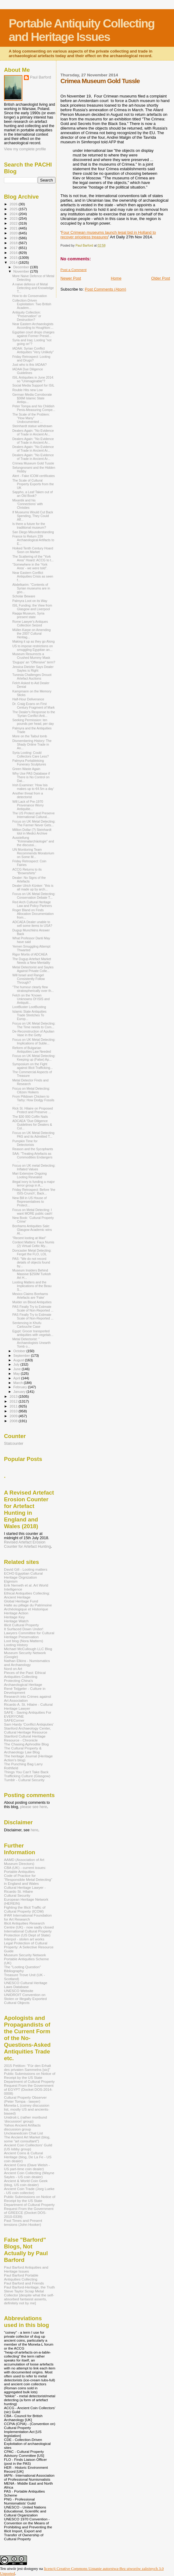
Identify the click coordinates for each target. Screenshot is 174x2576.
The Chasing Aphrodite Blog (26, 1744)
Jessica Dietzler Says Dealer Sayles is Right (33, 668)
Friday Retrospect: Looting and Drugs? (31, 358)
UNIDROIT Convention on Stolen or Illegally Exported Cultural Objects (25, 1999)
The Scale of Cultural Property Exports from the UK (33, 484)
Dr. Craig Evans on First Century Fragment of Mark (33, 705)
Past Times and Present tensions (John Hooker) (23, 2222)
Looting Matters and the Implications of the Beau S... (31, 1285)
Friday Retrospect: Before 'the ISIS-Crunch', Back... (33, 1191)
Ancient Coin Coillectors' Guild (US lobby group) (28, 2147)
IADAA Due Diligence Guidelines (27, 371)
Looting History (16, 1645)
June (17, 1369)
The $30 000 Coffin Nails (30, 1116)
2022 (13, 223)
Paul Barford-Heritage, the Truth (29, 2287)
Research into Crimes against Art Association (27, 1698)
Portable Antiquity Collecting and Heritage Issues (81, 30)
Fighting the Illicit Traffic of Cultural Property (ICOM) (24, 1909)
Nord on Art (13, 1669)
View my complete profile (25, 149)
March (18, 1383)
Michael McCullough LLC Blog (28, 1649)
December (21, 267)
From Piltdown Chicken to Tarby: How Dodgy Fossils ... (33, 1100)
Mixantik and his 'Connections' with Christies (27, 503)
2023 (13, 218)
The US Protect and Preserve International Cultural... (33, 815)
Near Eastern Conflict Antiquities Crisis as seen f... (32, 576)
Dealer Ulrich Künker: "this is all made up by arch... (32, 887)
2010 (13, 1411)
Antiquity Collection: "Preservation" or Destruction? (26, 315)
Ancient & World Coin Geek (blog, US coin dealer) (25, 2183)
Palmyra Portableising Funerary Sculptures (29, 762)
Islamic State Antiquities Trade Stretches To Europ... (29, 1015)
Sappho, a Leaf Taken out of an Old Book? (32, 493)
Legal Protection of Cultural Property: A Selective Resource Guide (29, 1947)
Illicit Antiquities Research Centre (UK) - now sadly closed (29, 1925)
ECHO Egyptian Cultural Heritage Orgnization (23, 1575)
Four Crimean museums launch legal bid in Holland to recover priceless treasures (108, 234)
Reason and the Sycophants (32, 1149)
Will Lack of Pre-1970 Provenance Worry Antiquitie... (28, 805)
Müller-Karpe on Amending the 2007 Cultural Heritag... (31, 633)
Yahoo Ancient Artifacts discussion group (22, 2127)
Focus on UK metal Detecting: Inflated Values (33, 1167)
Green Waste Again (26, 769)
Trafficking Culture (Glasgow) (27, 1776)
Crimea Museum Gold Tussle (33, 463)
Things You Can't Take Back (26, 1772)
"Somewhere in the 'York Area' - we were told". (29, 566)
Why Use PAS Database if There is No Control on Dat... (31, 777)
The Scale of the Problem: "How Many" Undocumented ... (31, 418)
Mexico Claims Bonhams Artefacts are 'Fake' (30, 1295)
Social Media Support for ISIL (33, 385)
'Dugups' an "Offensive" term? (33, 662)
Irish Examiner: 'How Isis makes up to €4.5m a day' (33, 787)
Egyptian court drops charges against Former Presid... (33, 334)
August (19, 1360)
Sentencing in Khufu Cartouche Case (26, 1324)
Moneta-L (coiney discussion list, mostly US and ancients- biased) (26, 2109)
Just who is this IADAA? (29, 364)
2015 (13, 257)
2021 (13, 228)
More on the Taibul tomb (29, 736)
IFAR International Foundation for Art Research (28, 1917)
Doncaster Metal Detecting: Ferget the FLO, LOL (31, 1252)
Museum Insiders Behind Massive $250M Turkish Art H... (31, 1273)
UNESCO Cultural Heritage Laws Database (25, 1985)
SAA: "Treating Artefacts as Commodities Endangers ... (32, 1157)
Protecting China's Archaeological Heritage (23, 1682)
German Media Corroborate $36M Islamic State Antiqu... (32, 398)
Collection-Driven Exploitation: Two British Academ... (31, 304)
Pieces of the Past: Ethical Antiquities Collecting (25, 1675)
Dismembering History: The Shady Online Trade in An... (31, 744)
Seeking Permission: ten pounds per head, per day (33, 721)
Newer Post (70, 278)
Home (116, 278)
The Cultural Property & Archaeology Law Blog (22, 1750)
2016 (13, 253)
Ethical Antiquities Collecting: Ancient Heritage (27, 1595)
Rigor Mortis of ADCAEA (29, 954)
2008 (13, 1421)
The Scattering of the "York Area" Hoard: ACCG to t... (33, 558)
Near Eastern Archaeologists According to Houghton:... (32, 325)
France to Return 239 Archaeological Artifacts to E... (33, 539)
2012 (13, 1401)
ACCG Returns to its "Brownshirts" (27, 871)
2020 (13, 233)
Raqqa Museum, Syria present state (28, 615)
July (17, 1364)
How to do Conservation (29, 296)
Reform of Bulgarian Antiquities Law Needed (31, 1049)
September (22, 1355)
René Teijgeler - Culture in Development (24, 1690)
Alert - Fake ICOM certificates (33, 476)
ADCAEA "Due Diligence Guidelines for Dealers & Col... (32, 1124)
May (17, 1373)
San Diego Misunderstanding (33, 532)
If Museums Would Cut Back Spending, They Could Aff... (32, 515)
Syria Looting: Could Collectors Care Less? (30, 754)
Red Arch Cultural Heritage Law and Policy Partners (32, 904)
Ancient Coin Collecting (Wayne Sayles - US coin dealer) (29, 2175)
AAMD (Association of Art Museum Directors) (24, 1862)
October (20, 1351)
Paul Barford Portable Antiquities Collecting (21, 2277)
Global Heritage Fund (21, 1601)
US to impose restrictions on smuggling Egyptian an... (32, 647)
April (17, 1378)
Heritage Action (16, 1613)
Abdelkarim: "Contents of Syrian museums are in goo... (31, 588)
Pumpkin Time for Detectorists (24, 1143)
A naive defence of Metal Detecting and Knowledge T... (33, 287)
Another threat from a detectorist (27, 795)
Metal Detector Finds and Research (30, 1082)
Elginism (10, 1581)
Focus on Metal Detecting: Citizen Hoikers (31, 1090)
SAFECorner (14, 1720)
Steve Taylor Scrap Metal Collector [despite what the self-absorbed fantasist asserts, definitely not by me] (29, 2297)
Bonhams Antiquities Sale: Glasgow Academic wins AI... (32, 1229)
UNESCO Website (18, 1991)
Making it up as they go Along (33, 641)
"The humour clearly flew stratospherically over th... (33, 989)
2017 (13, 248)
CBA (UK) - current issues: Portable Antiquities (25, 1869)
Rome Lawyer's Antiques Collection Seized (30, 623)
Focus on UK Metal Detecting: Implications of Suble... (33, 1041)
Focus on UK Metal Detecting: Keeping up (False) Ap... (33, 1057)
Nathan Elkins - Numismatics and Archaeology (27, 1663)
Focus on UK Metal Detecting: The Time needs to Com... (33, 1025)
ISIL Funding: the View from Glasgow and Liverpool (32, 607)
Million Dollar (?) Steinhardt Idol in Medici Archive (31, 831)
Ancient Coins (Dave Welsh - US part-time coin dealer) (27, 2167)
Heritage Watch (16, 1621)
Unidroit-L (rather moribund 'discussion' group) (25, 2119)
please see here (33, 1807)
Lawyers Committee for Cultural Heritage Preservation (29, 1635)
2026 (13, 204)
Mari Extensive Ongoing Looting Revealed (29, 1175)
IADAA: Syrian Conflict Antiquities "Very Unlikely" (33, 350)
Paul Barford (40, 77)
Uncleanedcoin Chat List (23, 2133)
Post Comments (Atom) (105, 289)
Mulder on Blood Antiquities (31, 1302)
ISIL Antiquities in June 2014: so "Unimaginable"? (33, 379)
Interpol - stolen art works (24, 1939)
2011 (13, 1406)
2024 (13, 214)
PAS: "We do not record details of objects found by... (31, 1262)
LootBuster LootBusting (29, 1007)
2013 (13, 1396)
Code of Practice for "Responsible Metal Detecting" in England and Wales (28, 1879)
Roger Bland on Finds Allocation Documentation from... (33, 913)
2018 (13, 243)
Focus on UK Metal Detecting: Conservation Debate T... (33, 895)
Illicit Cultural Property (21, 1625)
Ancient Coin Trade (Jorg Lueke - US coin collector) (29, 2191)
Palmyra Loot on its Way (29, 601)
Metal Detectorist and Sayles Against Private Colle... (33, 969)
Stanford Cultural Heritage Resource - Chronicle (25, 1738)
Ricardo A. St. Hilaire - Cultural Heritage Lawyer (28, 1706)
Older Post (160, 278)
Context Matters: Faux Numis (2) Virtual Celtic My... (33, 1244)
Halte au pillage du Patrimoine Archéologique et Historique (28, 1607)
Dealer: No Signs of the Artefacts (29, 879)
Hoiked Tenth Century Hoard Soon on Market (32, 550)
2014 (13, 262)
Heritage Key (14, 1617)
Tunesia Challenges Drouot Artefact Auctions (31, 676)
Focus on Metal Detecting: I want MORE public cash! (32, 1211)
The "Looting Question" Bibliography (22, 1969)
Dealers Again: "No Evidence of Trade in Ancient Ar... (33, 432)
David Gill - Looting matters (25, 1569)
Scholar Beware (23, 596)
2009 (13, 1416)
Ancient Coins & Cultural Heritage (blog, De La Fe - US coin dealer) (27, 2157)
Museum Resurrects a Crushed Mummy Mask (31, 655)
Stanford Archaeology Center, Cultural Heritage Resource (27, 1730)
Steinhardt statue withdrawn (32, 426)
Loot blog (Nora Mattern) (23, 1641)
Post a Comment (73, 270)
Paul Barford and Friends (24, 2283)
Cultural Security (17, 1895)
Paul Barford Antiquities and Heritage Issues (26, 2269)
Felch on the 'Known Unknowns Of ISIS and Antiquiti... (31, 998)
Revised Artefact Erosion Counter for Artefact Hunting (27, 1544)
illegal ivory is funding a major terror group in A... (33, 1183)
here (34, 1830)
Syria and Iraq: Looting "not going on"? (31, 342)
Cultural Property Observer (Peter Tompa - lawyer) (25, 2099)
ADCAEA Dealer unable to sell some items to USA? (32, 923)
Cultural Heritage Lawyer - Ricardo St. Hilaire (25, 1889)
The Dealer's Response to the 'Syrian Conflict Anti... (33, 713)
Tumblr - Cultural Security (24, 1780)
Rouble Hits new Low (27, 390)
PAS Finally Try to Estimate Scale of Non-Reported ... (32, 1308)
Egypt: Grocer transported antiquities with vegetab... (32, 1333)
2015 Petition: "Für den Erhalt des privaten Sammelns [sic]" (27, 2067)
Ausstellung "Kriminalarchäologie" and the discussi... (33, 841)
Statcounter (13, 1443)
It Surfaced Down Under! (23, 1629)
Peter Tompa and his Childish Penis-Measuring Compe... (33, 408)
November (21, 271)
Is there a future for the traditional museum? (29, 525)
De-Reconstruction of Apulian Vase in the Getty (33, 1033)
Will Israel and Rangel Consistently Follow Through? (28, 978)
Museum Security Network (25, 1955)
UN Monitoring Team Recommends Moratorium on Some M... (33, 853)
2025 (13, 209)
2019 (13, 238)
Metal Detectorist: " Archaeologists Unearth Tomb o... (31, 1342)
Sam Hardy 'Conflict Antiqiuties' (29, 1724)
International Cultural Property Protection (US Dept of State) (28, 1933)
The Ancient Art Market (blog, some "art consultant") (27, 2139)
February (20, 1387)
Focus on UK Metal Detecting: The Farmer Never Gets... (33, 823)
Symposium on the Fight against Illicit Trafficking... (32, 1066)
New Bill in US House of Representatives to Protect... (29, 1201)
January (20, 1391)
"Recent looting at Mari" (29, 1238)
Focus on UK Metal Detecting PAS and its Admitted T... (33, 1134)
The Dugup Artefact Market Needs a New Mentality (31, 960)
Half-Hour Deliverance (28, 699)
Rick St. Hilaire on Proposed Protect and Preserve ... (32, 1110)
